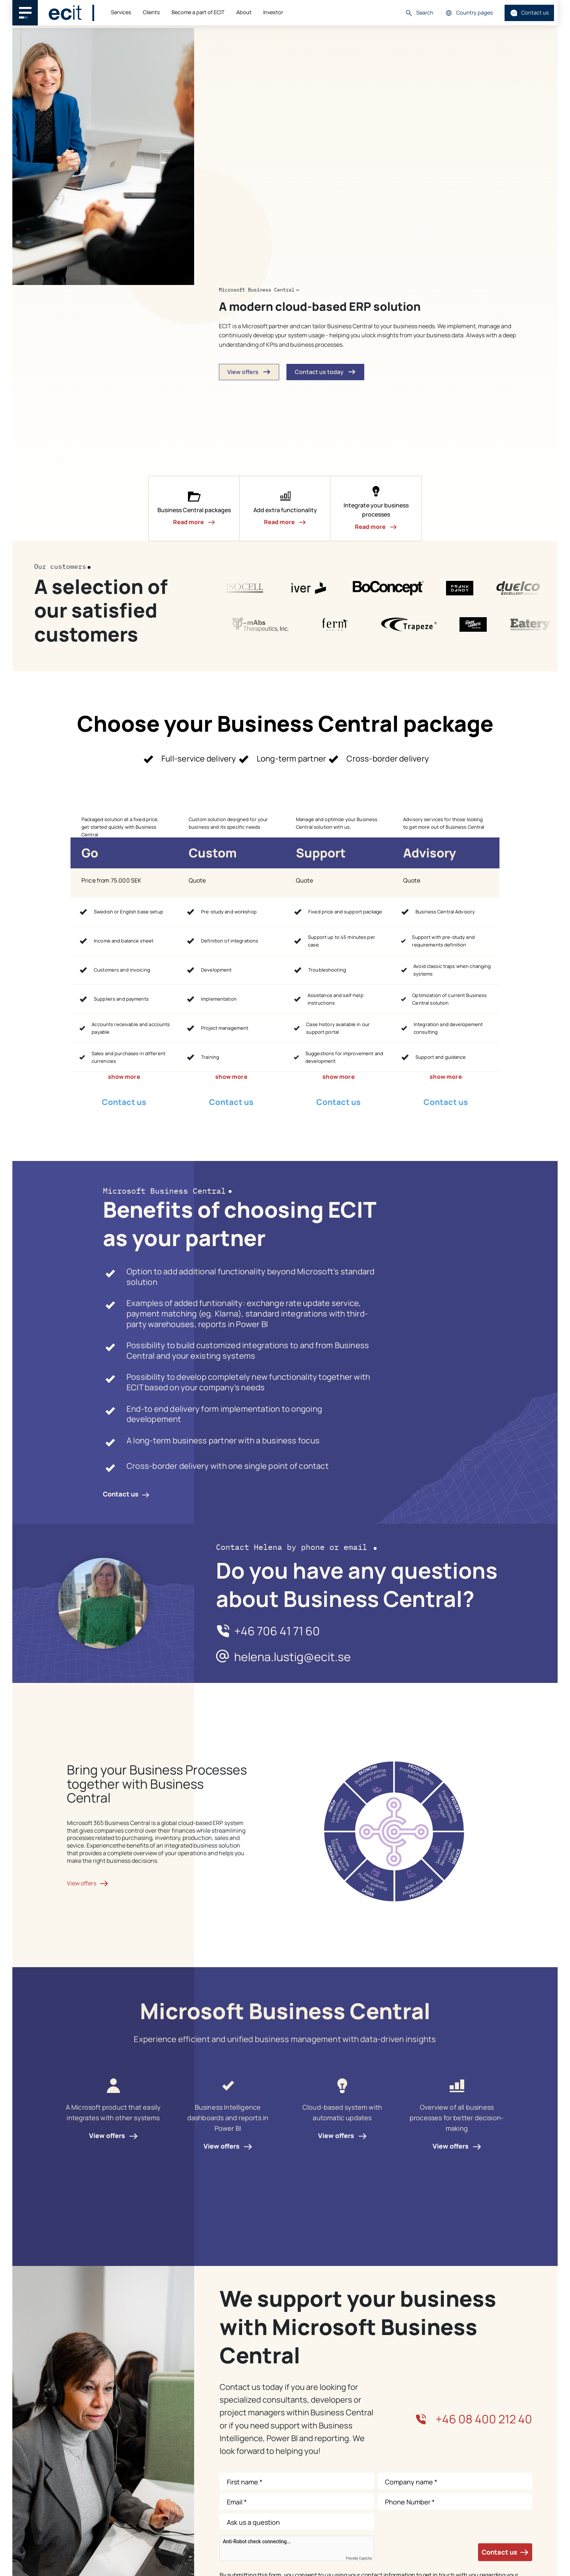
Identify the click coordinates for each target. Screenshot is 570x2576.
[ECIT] (65, 12)
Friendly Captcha (359, 2558)
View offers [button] (249, 372)
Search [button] (419, 13)
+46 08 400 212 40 (473, 2419)
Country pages (469, 13)
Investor (273, 12)
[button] (194, 508)
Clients (151, 12)
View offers (113, 2135)
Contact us (529, 13)
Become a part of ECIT (198, 12)
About (244, 12)
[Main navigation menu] (25, 12)
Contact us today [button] (325, 372)
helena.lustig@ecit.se (292, 1657)
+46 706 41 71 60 (277, 1631)
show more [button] (124, 1077)
